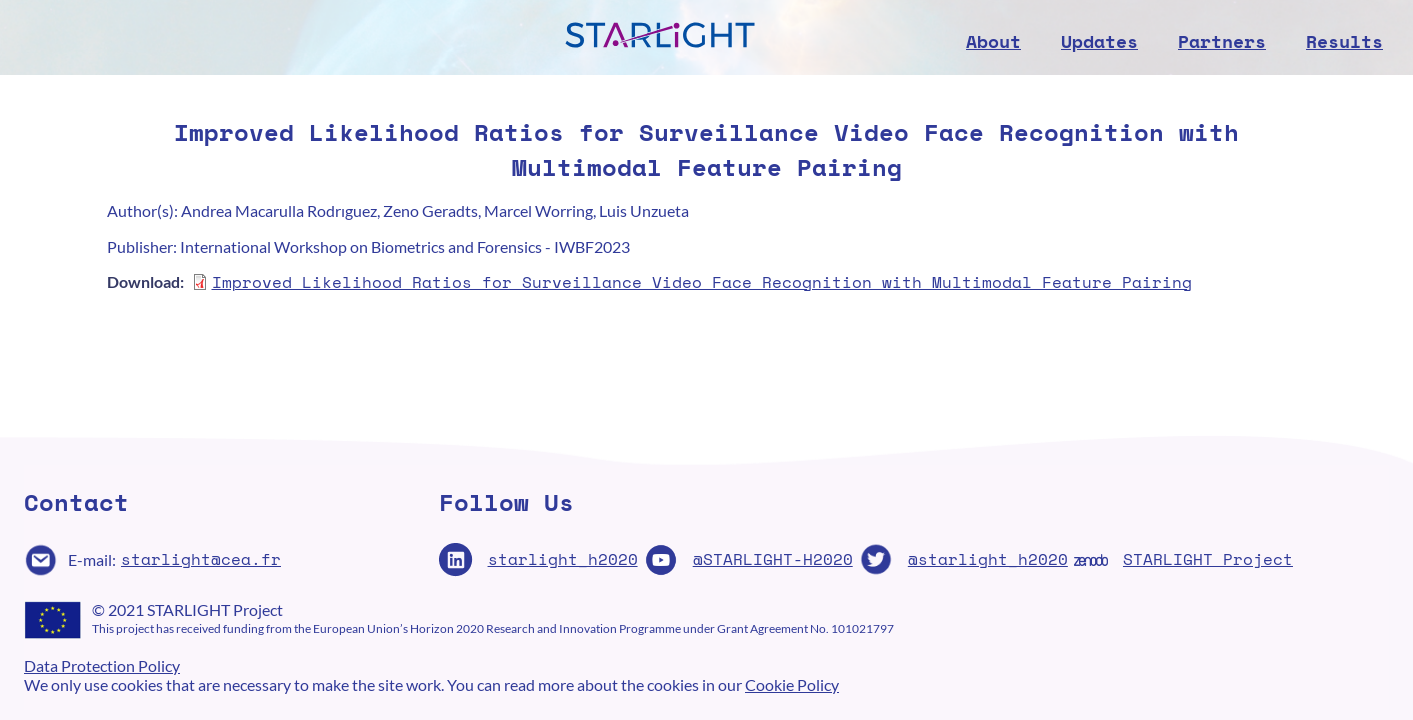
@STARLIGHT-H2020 (773, 559)
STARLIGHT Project (1208, 559)
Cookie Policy (792, 684)
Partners (1222, 41)
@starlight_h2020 (988, 559)
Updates (1099, 41)
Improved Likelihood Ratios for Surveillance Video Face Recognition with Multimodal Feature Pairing (702, 282)
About (993, 41)
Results (1344, 41)
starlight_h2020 (563, 559)
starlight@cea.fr (201, 559)
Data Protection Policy (102, 665)
